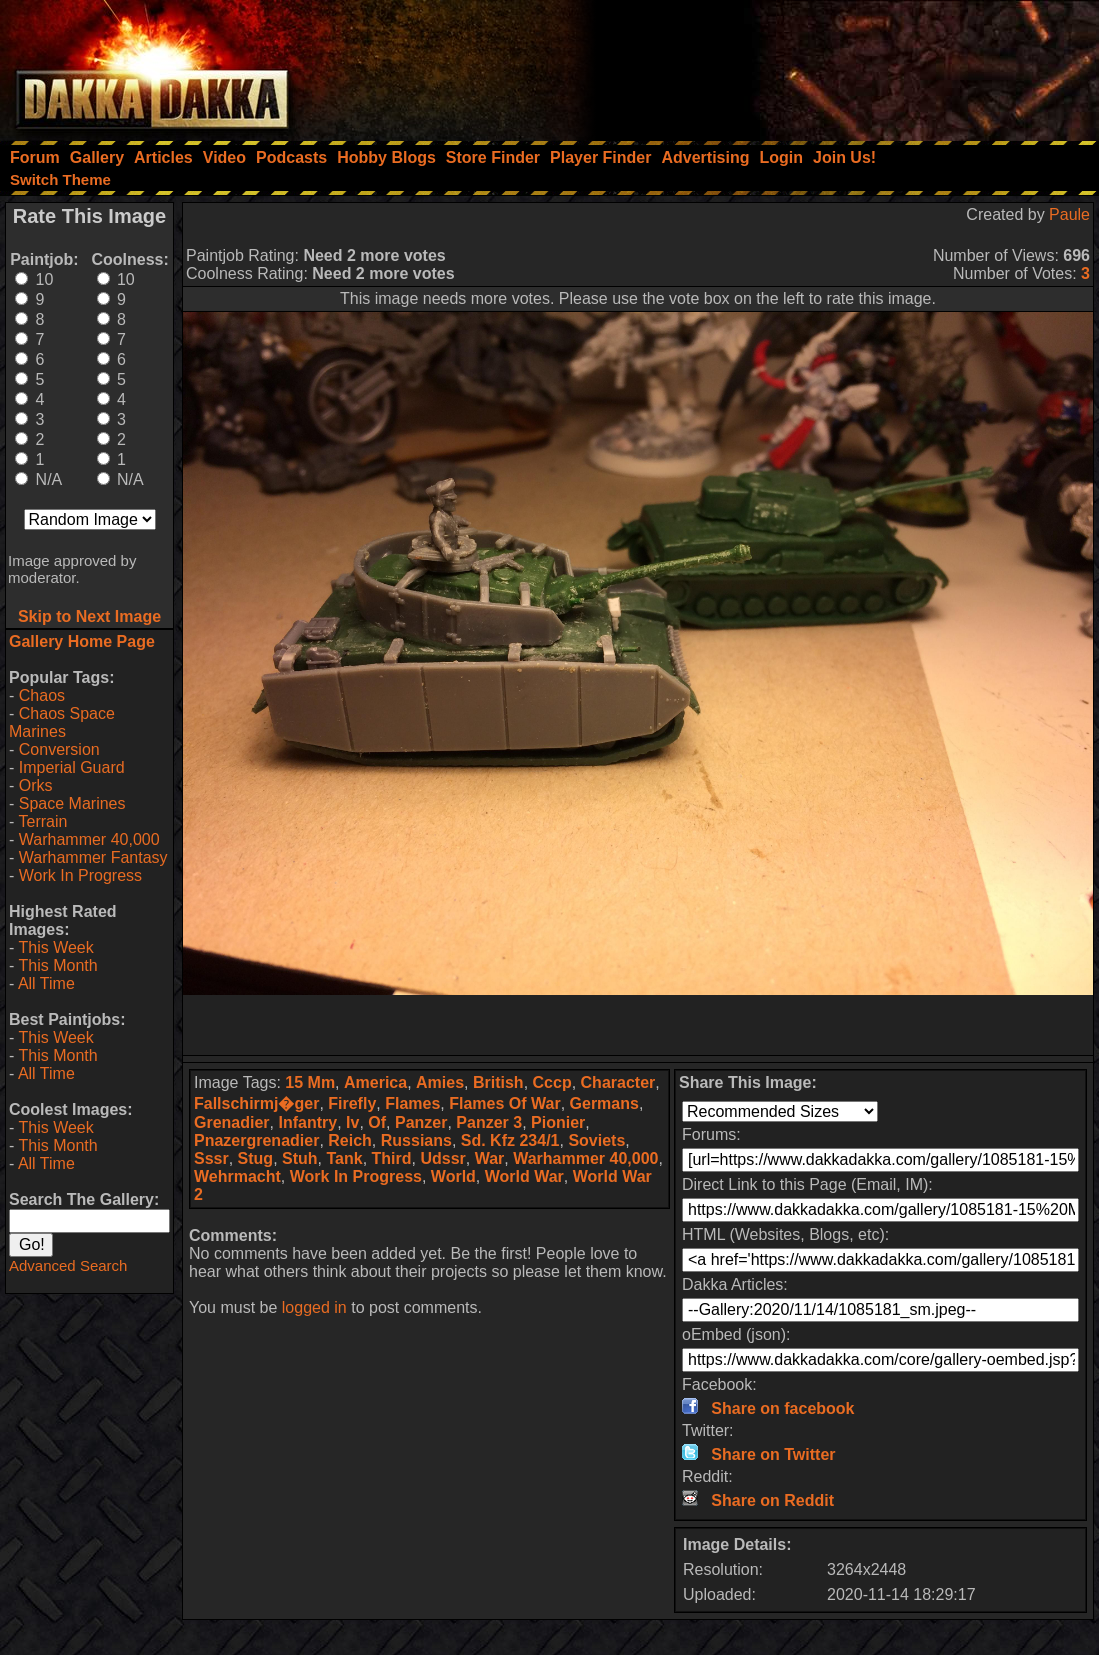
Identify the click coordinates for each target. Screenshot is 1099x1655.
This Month (57, 965)
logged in (314, 1307)
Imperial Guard (72, 767)
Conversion (59, 749)
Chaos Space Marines (62, 722)
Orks (36, 785)
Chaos (42, 695)
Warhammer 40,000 (89, 839)
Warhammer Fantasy (93, 857)
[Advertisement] (830, 65)
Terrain (42, 821)
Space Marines (72, 803)
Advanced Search (68, 1265)
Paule (1069, 214)
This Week (55, 947)
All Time (46, 983)
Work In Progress (80, 875)
